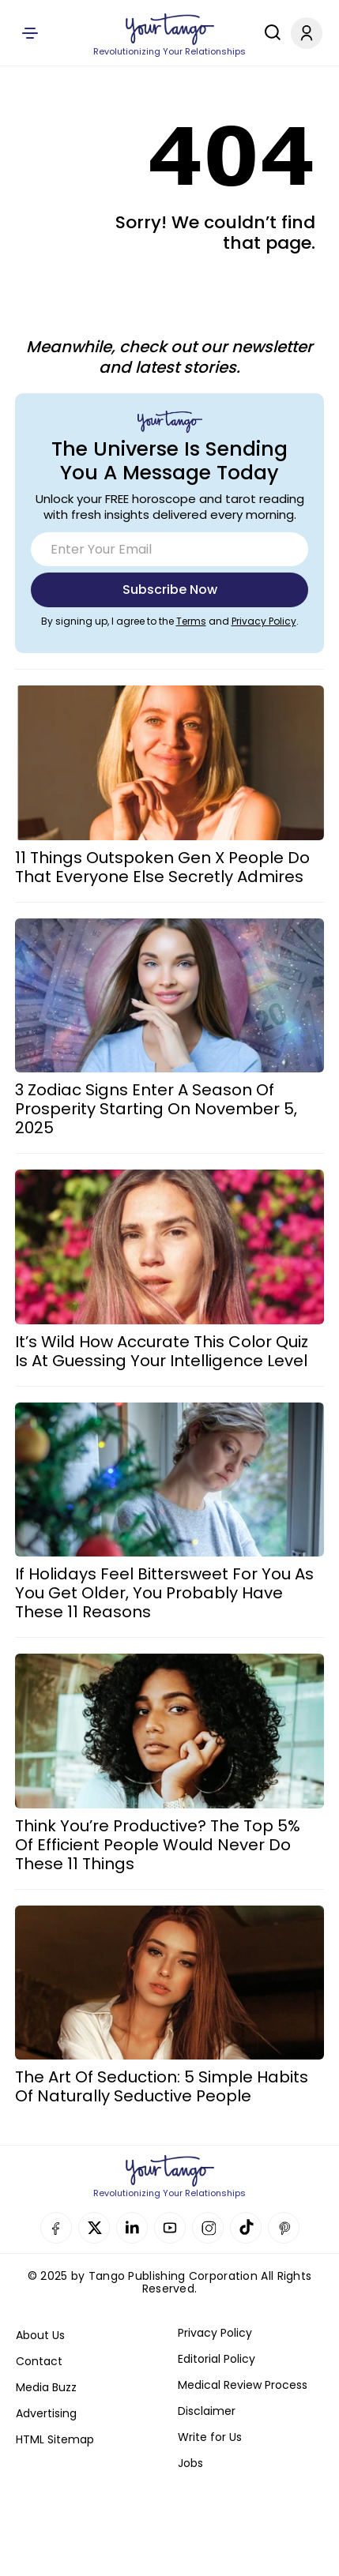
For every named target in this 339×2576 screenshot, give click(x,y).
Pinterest (283, 2228)
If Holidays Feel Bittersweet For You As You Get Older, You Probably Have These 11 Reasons (164, 1592)
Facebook (56, 2228)
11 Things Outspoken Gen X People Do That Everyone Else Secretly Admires (162, 867)
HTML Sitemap (55, 2439)
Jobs (190, 2463)
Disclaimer (206, 2411)
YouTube (170, 2228)
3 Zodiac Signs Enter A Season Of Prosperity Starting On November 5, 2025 (156, 1108)
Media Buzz (46, 2387)
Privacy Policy (264, 621)
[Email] (169, 549)
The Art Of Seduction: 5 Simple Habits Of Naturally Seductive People (161, 2086)
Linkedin (132, 2228)
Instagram (208, 2228)
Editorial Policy (216, 2359)
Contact (39, 2361)
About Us (40, 2335)
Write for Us (210, 2437)
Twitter (94, 2228)
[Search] (268, 32)
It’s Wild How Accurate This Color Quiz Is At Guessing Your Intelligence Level (161, 1351)
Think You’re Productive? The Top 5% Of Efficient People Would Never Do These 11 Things (157, 1844)
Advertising (46, 2413)
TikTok (246, 2228)
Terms (191, 621)
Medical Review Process (242, 2385)
